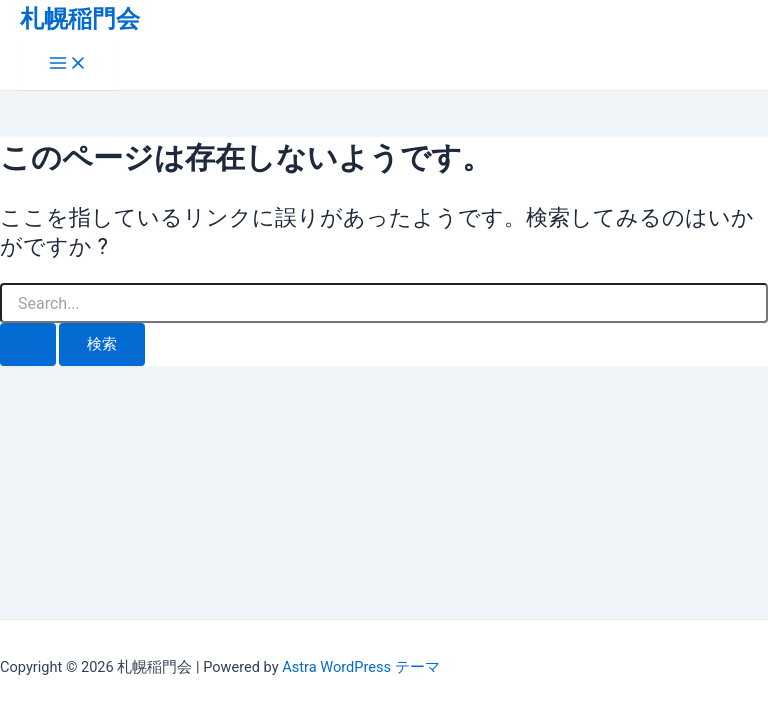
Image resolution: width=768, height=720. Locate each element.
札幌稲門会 (80, 19)
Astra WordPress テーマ (360, 667)
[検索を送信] (28, 344)
